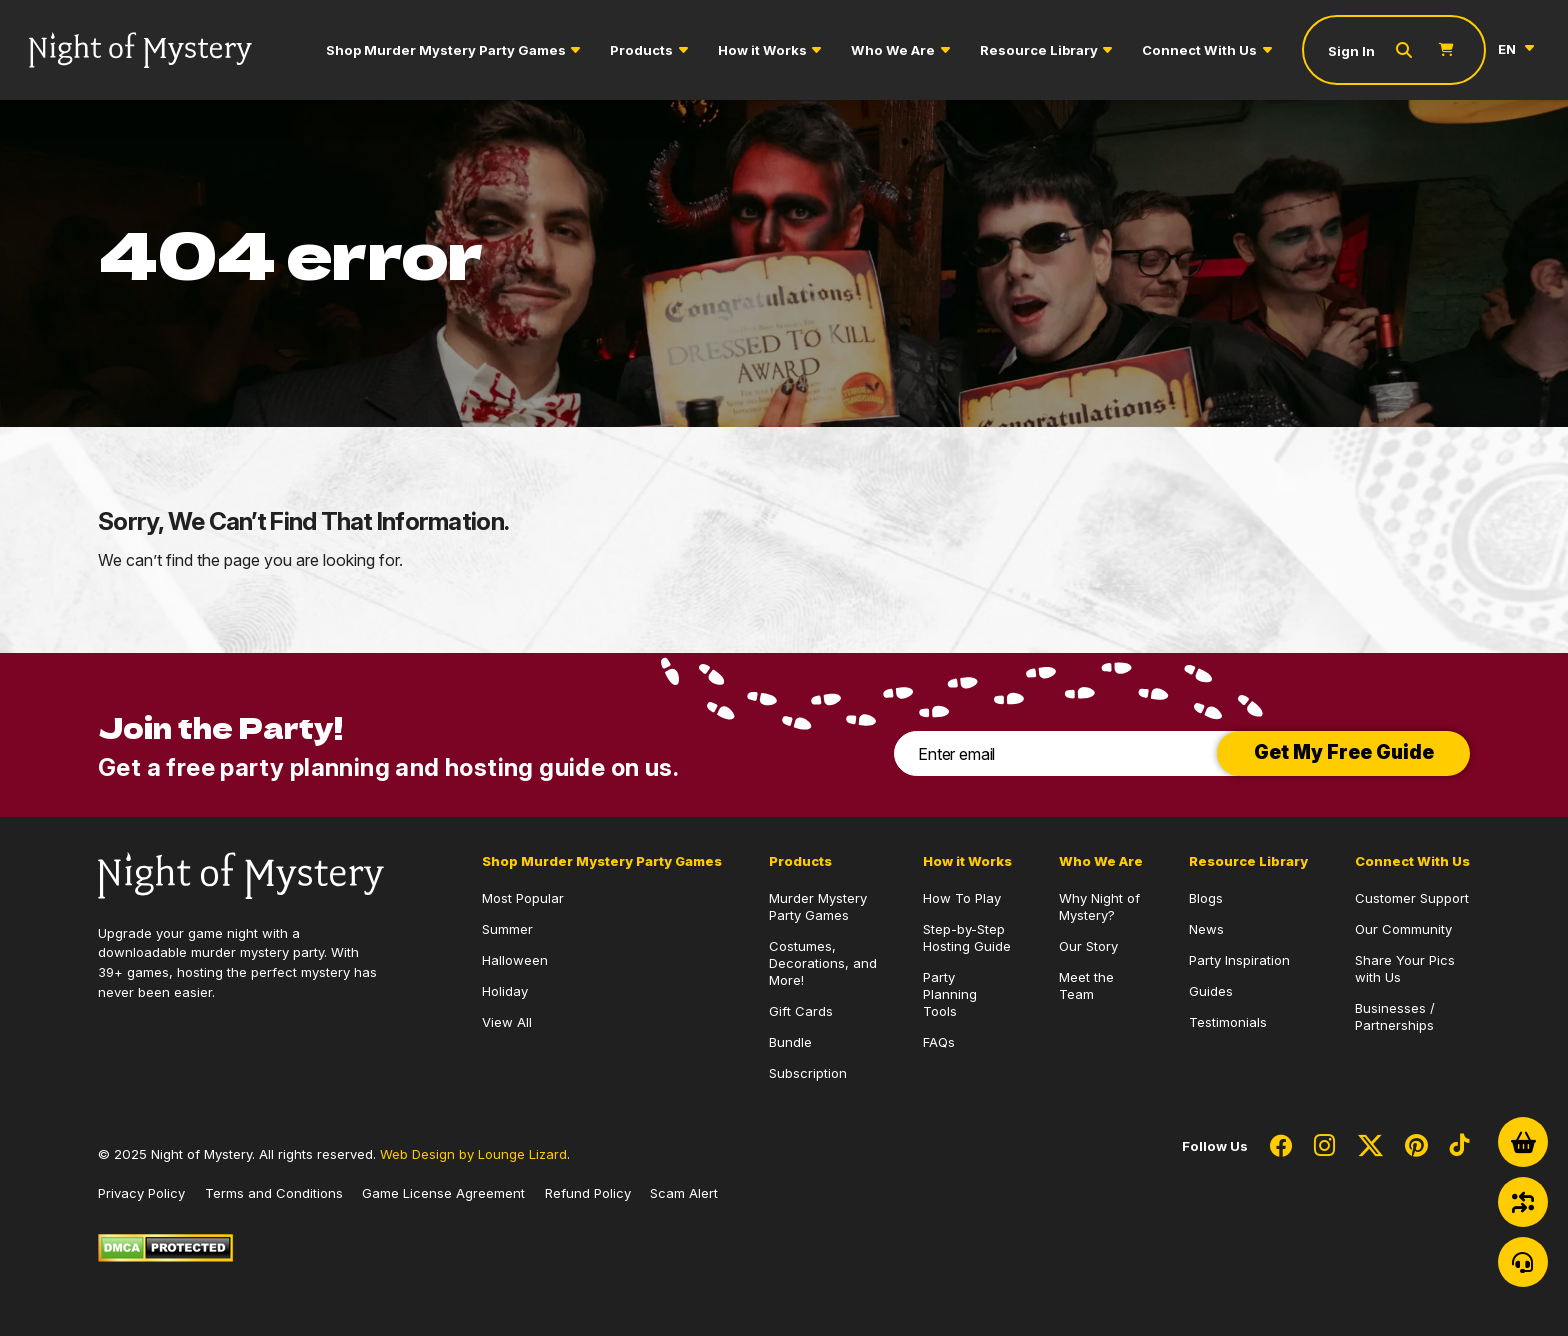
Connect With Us (1199, 50)
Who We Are (893, 50)
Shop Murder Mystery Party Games (446, 50)
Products (641, 50)
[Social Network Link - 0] (1281, 1147)
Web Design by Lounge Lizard (473, 1154)
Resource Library (1039, 50)
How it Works (762, 50)
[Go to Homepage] (140, 50)
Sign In (1351, 51)
